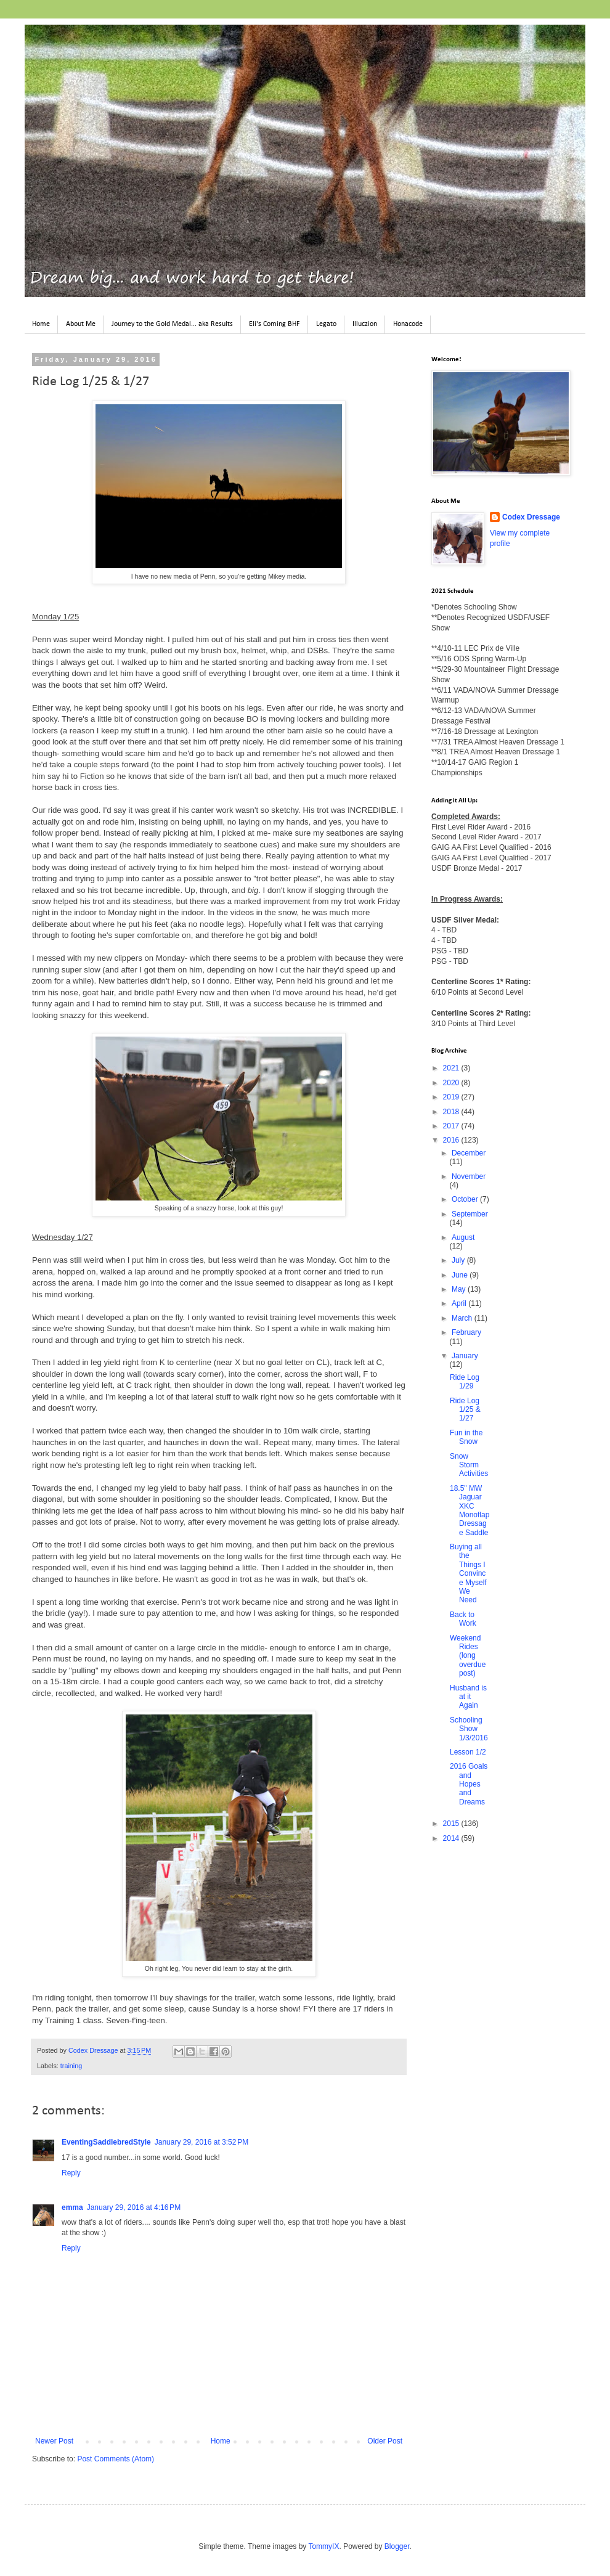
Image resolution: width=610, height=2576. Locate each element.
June (461, 1275)
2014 (452, 1838)
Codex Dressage (531, 517)
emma (72, 2207)
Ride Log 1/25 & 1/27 (465, 1409)
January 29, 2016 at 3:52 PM (201, 2142)
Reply (71, 2173)
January (465, 1355)
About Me (81, 324)
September (470, 1214)
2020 (452, 1082)
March (463, 1318)
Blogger (397, 2546)
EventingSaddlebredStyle (106, 2142)
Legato (326, 324)
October (466, 1199)
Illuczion (364, 324)
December (469, 1153)
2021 (452, 1068)
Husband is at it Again (468, 1697)
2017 (452, 1126)
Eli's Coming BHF (274, 324)
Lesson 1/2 (468, 1752)
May (460, 1289)
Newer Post (54, 2441)
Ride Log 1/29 (464, 1381)
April (460, 1303)
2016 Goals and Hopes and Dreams (468, 1784)
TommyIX (323, 2546)
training (71, 2065)
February (466, 1332)
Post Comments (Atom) (115, 2459)
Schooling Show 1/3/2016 (469, 1729)
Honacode (408, 324)
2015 (452, 1823)
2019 (452, 1097)
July (459, 1260)
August (463, 1237)
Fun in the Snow (466, 1437)
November (469, 1176)
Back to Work (463, 1619)
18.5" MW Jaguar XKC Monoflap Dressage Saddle (469, 1510)
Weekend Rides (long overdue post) (468, 1656)
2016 (452, 1140)
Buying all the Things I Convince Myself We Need (468, 1573)
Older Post (384, 2441)
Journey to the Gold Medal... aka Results (172, 324)
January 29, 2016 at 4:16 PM (134, 2207)
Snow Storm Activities (469, 1465)
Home (41, 324)
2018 (452, 1111)
